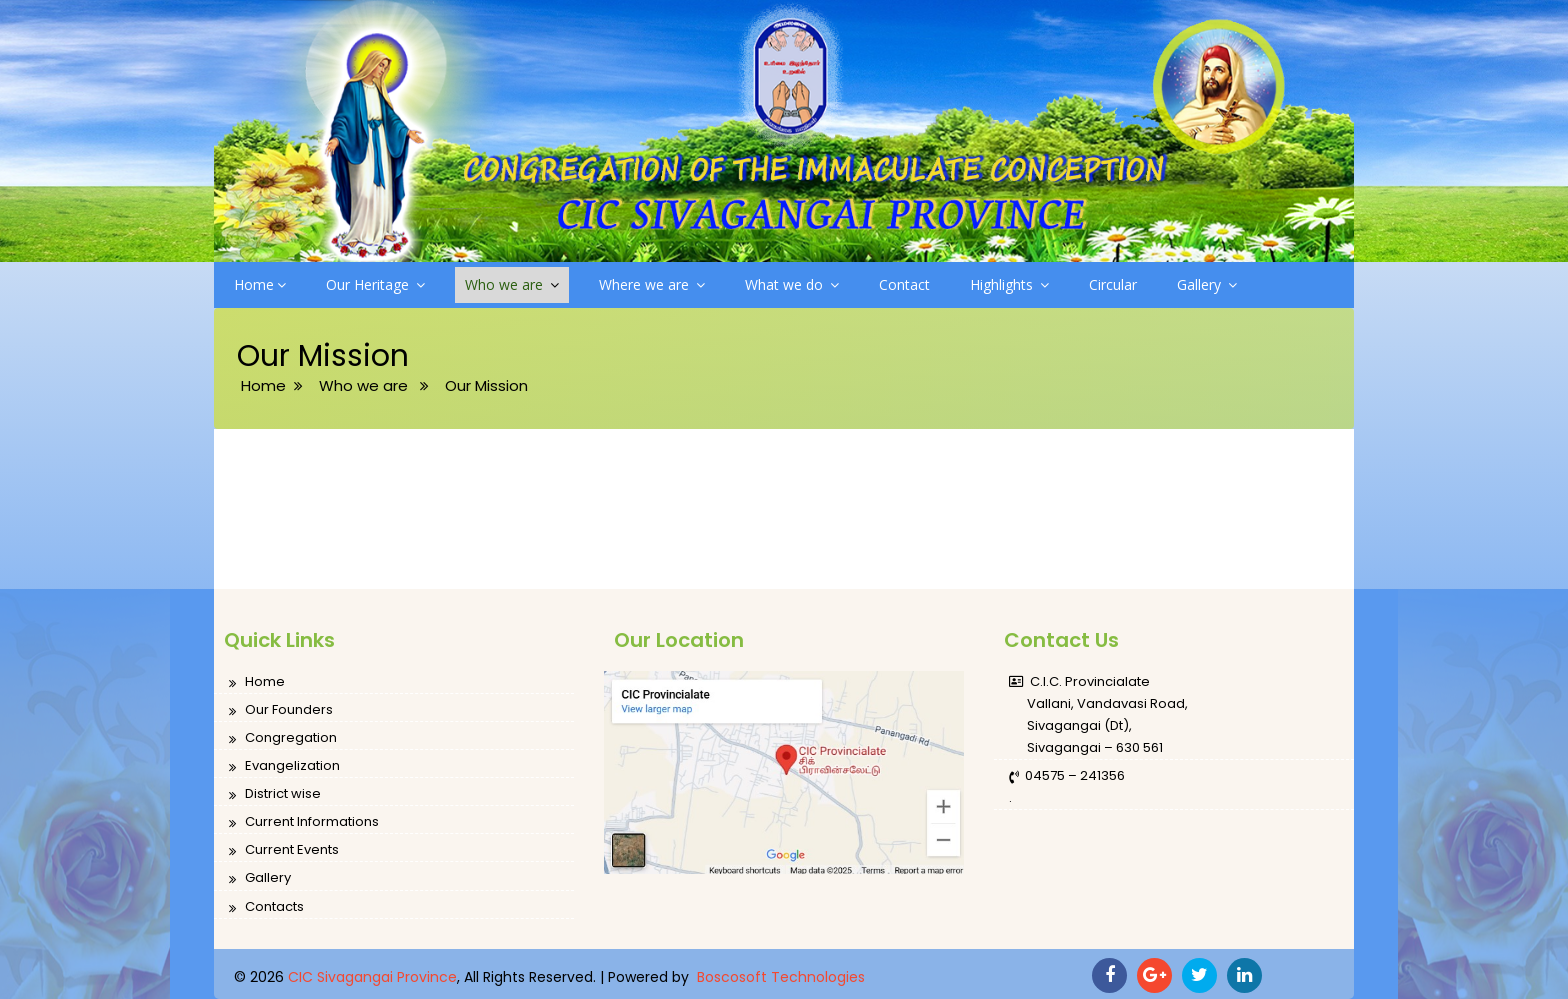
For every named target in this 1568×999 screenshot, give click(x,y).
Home (260, 284)
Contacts (266, 907)
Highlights (1009, 284)
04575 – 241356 (1067, 776)
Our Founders (281, 710)
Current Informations (304, 822)
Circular (1113, 284)
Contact (904, 284)
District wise (275, 794)
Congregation (283, 738)
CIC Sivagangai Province (372, 977)
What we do (792, 284)
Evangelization (284, 766)
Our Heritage (375, 284)
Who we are (512, 284)
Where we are (652, 284)
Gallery (1207, 284)
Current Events (284, 850)
